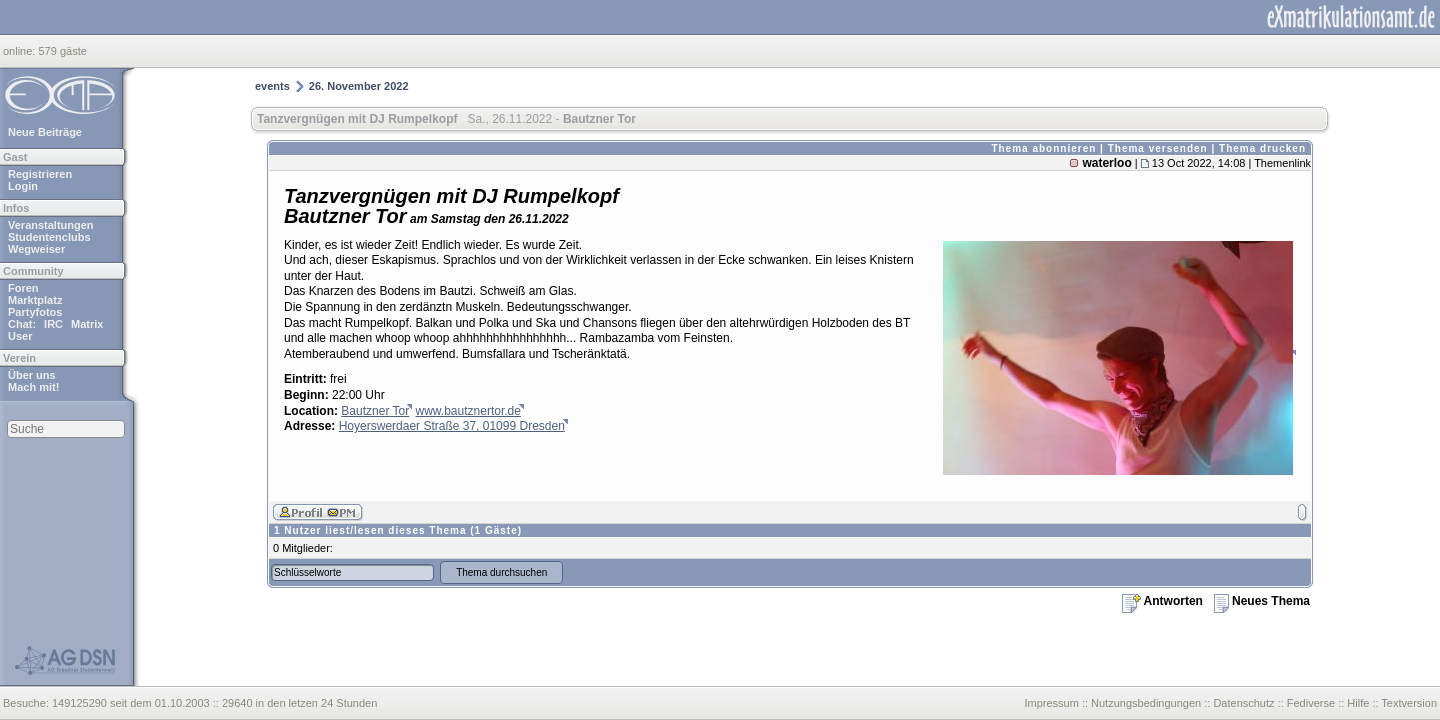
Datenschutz (1243, 703)
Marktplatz (35, 300)
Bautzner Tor (375, 411)
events (272, 86)
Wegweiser (36, 249)
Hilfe (1358, 703)
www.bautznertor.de (468, 411)
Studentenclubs (49, 237)
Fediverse (1311, 703)
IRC (53, 324)
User (20, 336)
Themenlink (1282, 163)
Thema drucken (1262, 148)
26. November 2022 (359, 86)
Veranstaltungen (51, 225)
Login (23, 186)
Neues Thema (1262, 601)
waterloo (1106, 163)
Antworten (1162, 601)
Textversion (1409, 703)
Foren (23, 288)
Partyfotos (35, 312)
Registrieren (40, 174)
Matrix (87, 324)
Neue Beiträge (45, 132)
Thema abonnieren (1043, 148)
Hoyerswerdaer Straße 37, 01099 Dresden (452, 426)
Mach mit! (33, 387)
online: (20, 51)
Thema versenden (1158, 148)
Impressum (1051, 703)
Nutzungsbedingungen (1146, 703)
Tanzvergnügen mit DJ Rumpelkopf (357, 119)
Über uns (32, 375)
